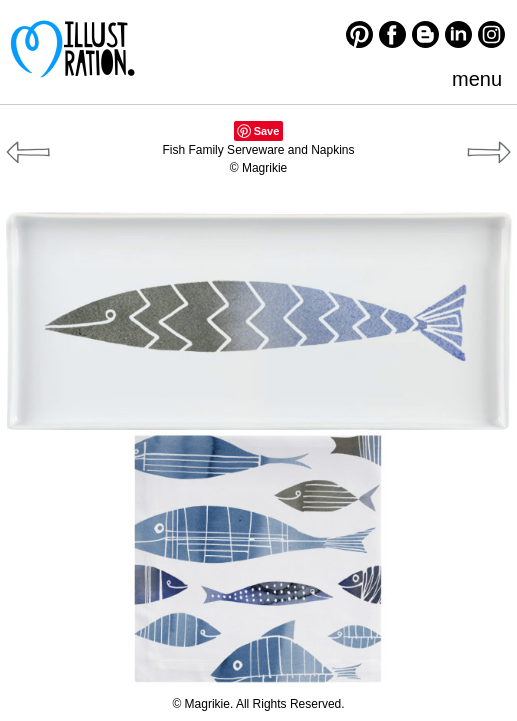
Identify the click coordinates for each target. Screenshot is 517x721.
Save (267, 131)
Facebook (392, 34)
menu (477, 79)
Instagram (491, 34)
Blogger (425, 34)
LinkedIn (458, 34)
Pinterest (359, 34)
